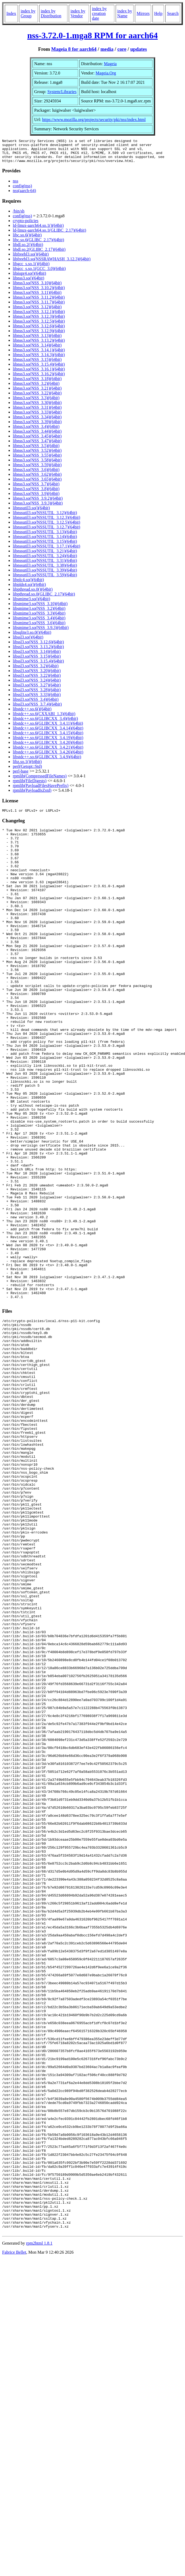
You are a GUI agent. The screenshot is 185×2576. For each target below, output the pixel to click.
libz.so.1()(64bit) (27, 766)
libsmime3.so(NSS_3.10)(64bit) (40, 608)
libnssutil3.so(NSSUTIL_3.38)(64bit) (45, 570)
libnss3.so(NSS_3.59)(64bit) (37, 469)
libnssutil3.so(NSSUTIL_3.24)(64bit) (45, 560)
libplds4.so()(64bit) (29, 589)
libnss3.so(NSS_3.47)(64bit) (37, 445)
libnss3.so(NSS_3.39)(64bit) (37, 426)
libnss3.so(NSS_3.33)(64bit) (37, 417)
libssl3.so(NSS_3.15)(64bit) (37, 661)
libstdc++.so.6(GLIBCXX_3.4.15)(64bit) (48, 737)
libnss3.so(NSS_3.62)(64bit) (37, 479)
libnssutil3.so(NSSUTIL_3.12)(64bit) (45, 517)
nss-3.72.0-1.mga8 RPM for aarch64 (92, 35)
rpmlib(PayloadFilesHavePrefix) (41, 790)
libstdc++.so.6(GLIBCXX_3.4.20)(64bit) (48, 747)
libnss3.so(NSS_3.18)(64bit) (37, 383)
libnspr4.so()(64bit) (29, 278)
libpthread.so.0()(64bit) (33, 594)
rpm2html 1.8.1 (39, 2526)
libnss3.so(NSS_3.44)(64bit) (37, 436)
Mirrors (143, 13)
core (121, 49)
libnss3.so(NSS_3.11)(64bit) (37, 297)
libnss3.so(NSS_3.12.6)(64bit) (39, 330)
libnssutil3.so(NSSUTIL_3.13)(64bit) (45, 536)
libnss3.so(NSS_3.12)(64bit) (37, 311)
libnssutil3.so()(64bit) (31, 512)
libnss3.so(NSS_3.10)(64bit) (37, 287)
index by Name (124, 13)
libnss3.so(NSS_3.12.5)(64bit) (39, 326)
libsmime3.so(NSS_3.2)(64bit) (39, 613)
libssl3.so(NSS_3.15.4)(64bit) (38, 666)
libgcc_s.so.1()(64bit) (31, 268)
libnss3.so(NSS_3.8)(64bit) (36, 493)
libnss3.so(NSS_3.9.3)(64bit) (38, 508)
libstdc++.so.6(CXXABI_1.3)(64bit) (44, 718)
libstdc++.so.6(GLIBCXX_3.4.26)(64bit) (48, 757)
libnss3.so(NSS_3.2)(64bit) (36, 388)
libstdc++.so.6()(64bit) (32, 713)
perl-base (21, 776)
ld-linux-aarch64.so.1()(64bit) (38, 230)
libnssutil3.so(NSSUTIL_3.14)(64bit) (45, 541)
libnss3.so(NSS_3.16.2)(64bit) (39, 378)
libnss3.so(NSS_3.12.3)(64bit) (39, 321)
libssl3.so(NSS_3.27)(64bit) (37, 689)
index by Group (28, 13)
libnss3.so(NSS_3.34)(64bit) (37, 421)
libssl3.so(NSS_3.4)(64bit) (36, 704)
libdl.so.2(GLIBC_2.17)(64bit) (39, 254)
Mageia (110, 63)
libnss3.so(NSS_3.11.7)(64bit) (39, 307)
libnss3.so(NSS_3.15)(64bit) (37, 364)
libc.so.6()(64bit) (27, 239)
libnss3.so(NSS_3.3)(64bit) (36, 402)
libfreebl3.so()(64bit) (31, 259)
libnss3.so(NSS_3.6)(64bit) (36, 474)
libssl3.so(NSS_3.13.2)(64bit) (38, 651)
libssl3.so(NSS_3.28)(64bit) (37, 694)
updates (138, 49)
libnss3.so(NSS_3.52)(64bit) (37, 455)
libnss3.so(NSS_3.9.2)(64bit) (38, 503)
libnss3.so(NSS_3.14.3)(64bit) (39, 359)
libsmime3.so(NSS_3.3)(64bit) (39, 618)
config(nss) (22, 190)
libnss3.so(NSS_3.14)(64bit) (37, 350)
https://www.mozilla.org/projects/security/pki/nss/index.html (94, 119)
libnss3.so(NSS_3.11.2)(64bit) (39, 302)
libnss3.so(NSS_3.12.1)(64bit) (39, 316)
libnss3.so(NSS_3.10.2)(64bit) (39, 292)
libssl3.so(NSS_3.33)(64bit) (37, 699)
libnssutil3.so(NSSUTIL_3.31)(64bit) (45, 565)
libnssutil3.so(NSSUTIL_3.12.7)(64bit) (46, 532)
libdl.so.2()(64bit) (28, 249)
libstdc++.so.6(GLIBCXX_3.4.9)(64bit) (47, 761)
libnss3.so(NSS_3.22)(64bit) (37, 397)
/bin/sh (19, 216)
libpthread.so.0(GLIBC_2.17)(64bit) (44, 599)
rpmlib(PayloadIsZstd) (32, 795)
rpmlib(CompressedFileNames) (40, 780)
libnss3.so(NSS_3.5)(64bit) (36, 450)
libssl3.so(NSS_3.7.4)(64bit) (37, 709)
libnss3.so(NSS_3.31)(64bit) (37, 412)
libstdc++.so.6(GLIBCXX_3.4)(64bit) (45, 723)
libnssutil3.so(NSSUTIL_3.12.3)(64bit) (46, 522)
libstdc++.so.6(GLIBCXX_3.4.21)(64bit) (48, 752)
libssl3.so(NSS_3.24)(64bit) (37, 685)
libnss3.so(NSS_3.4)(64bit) (36, 431)
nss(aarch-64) (24, 195)
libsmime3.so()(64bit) (31, 603)
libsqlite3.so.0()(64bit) (32, 637)
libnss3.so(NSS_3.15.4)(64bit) (39, 369)
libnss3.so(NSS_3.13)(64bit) (37, 340)
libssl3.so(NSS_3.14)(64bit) (37, 656)
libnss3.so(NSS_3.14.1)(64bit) (39, 354)
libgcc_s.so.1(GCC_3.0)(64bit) (39, 273)
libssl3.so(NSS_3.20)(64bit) (37, 675)
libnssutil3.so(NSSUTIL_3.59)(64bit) (45, 579)
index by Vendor (77, 13)
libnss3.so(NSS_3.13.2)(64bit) (39, 345)
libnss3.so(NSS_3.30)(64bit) (37, 407)
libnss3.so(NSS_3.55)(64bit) (37, 460)
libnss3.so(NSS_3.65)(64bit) (37, 484)
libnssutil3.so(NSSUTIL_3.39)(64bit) (45, 575)
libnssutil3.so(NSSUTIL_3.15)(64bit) (45, 546)
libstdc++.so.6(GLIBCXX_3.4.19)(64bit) (48, 742)
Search (173, 13)
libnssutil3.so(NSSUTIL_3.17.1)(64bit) (46, 551)
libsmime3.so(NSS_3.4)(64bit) (39, 622)
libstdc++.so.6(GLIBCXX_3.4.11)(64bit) (48, 728)
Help (158, 13)
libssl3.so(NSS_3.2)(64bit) (36, 670)
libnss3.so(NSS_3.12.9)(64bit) (39, 335)
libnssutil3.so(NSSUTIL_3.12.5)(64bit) (46, 527)
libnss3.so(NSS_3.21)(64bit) (37, 393)
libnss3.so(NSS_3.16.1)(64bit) (39, 374)
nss (15, 186)
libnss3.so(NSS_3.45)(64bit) (37, 441)
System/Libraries (62, 91)
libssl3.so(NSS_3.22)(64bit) (37, 680)
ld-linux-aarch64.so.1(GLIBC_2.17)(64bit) (49, 235)
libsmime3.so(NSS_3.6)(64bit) (39, 627)
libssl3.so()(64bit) (28, 642)
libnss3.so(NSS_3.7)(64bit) (36, 488)
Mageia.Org (106, 73)
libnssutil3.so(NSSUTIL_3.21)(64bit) (45, 555)
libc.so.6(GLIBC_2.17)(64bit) (38, 244)
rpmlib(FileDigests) (29, 785)
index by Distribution (51, 13)
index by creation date (99, 13)
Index (11, 13)
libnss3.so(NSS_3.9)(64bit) (36, 498)
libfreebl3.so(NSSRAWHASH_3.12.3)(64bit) (52, 263)
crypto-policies (25, 225)
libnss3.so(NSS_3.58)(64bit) (37, 464)
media (107, 49)
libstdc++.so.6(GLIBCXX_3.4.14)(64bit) (48, 733)
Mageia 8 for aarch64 (73, 49)
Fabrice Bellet (14, 2535)
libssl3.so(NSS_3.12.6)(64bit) (38, 646)
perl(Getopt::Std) (27, 771)
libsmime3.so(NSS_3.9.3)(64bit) (41, 632)
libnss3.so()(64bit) (28, 283)
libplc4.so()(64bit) (28, 584)
